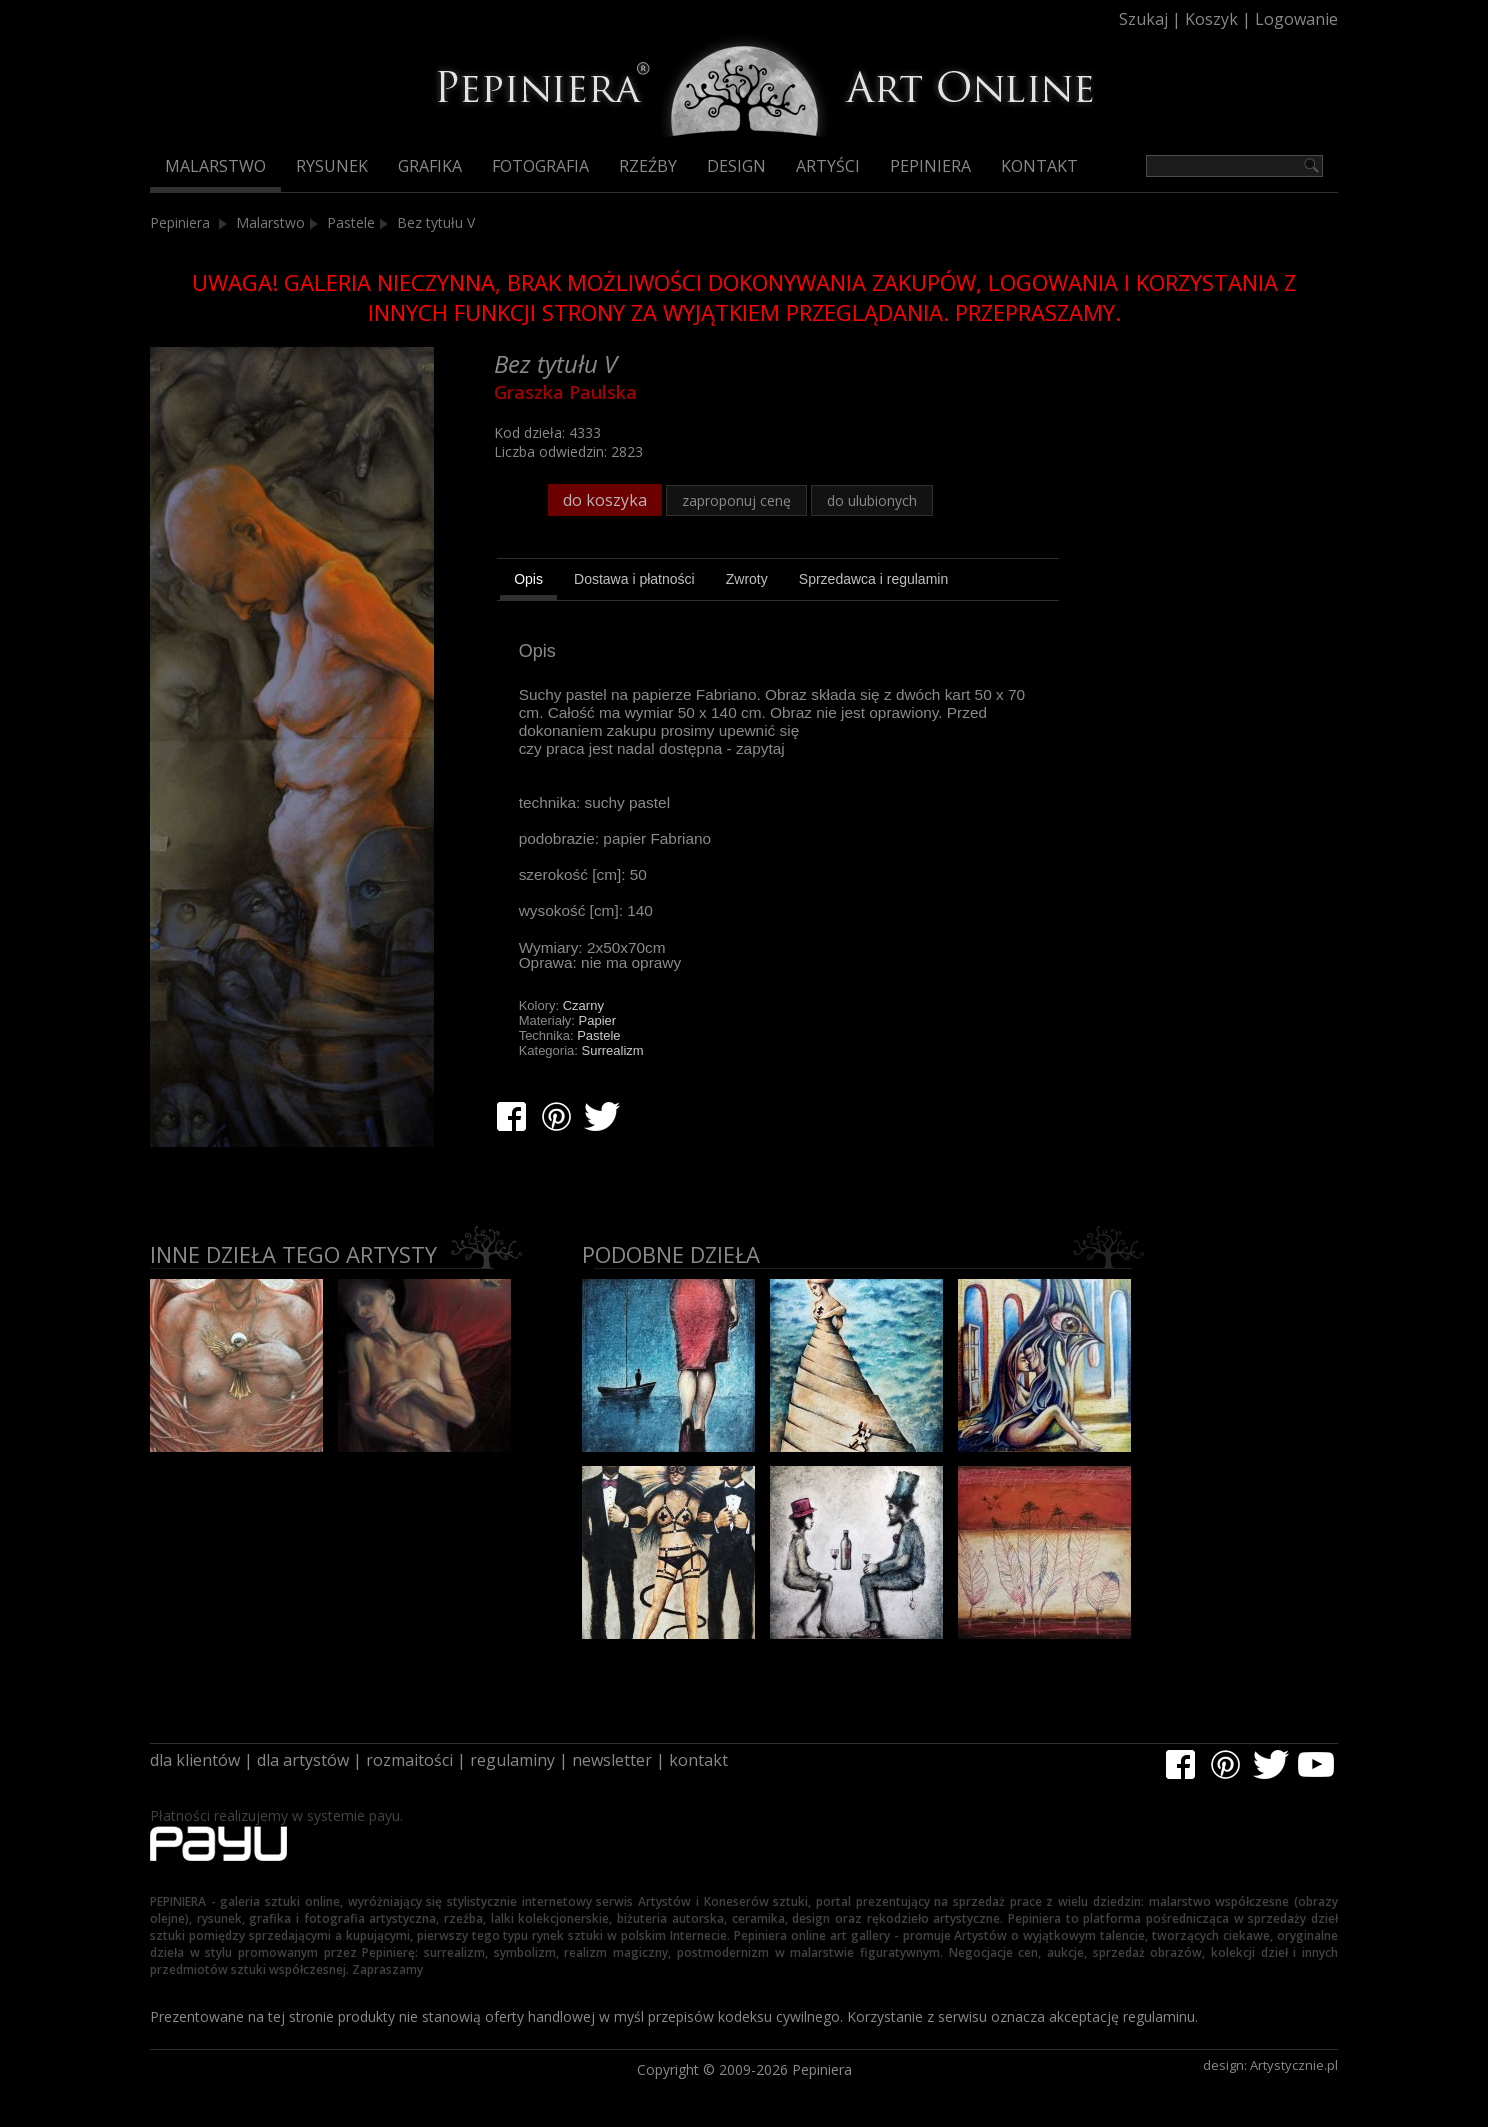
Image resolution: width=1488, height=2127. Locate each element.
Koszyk (1211, 19)
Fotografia (540, 166)
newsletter (612, 1760)
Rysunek (332, 166)
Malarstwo (215, 166)
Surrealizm (613, 1050)
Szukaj (1143, 19)
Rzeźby (648, 166)
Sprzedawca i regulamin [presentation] (873, 579)
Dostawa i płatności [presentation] (634, 579)
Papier (598, 1020)
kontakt (698, 1760)
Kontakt (1039, 166)
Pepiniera (930, 166)
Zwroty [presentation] (747, 579)
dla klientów (195, 1760)
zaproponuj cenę (736, 500)
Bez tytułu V (436, 222)
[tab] (528, 582)
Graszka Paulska (565, 392)
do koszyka (605, 500)
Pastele (351, 222)
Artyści (828, 166)
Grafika (430, 166)
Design (736, 166)
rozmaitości (409, 1760)
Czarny (583, 1005)
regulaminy (512, 1760)
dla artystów (303, 1760)
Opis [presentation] (528, 579)
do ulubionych (872, 500)
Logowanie (1296, 19)
